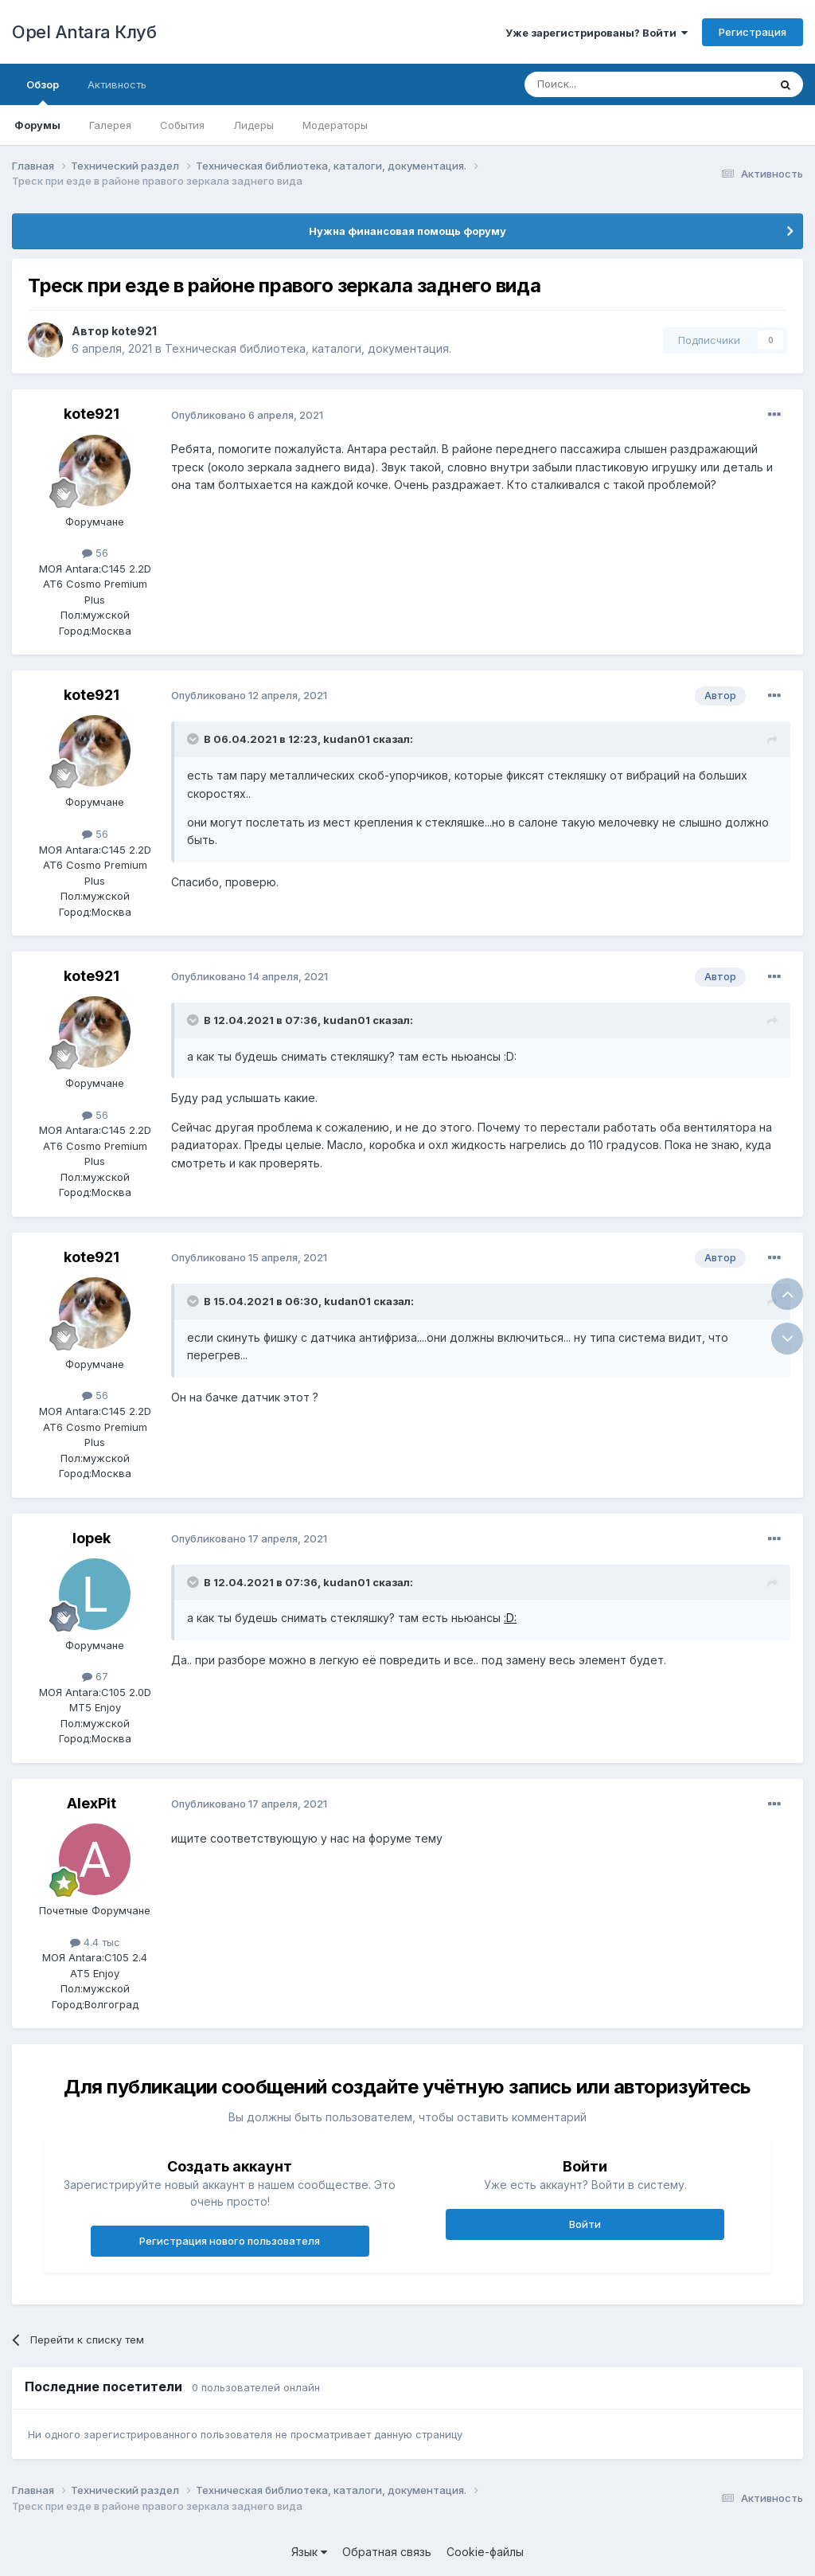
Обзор (42, 91)
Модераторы (335, 125)
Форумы (37, 125)
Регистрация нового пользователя (229, 2240)
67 (95, 1676)
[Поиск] (609, 84)
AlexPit (91, 1803)
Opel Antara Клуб (84, 31)
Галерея (110, 125)
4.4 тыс (95, 1942)
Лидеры (253, 125)
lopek (91, 1538)
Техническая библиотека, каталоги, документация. (308, 348)
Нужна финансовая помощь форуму (407, 231)
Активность (117, 84)
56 (95, 552)
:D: (510, 1617)
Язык (309, 2551)
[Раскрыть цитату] (194, 739)
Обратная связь (386, 2551)
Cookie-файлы (485, 2551)
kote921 (134, 331)
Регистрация (752, 31)
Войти (585, 2224)
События (182, 125)
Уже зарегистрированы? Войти (596, 32)
